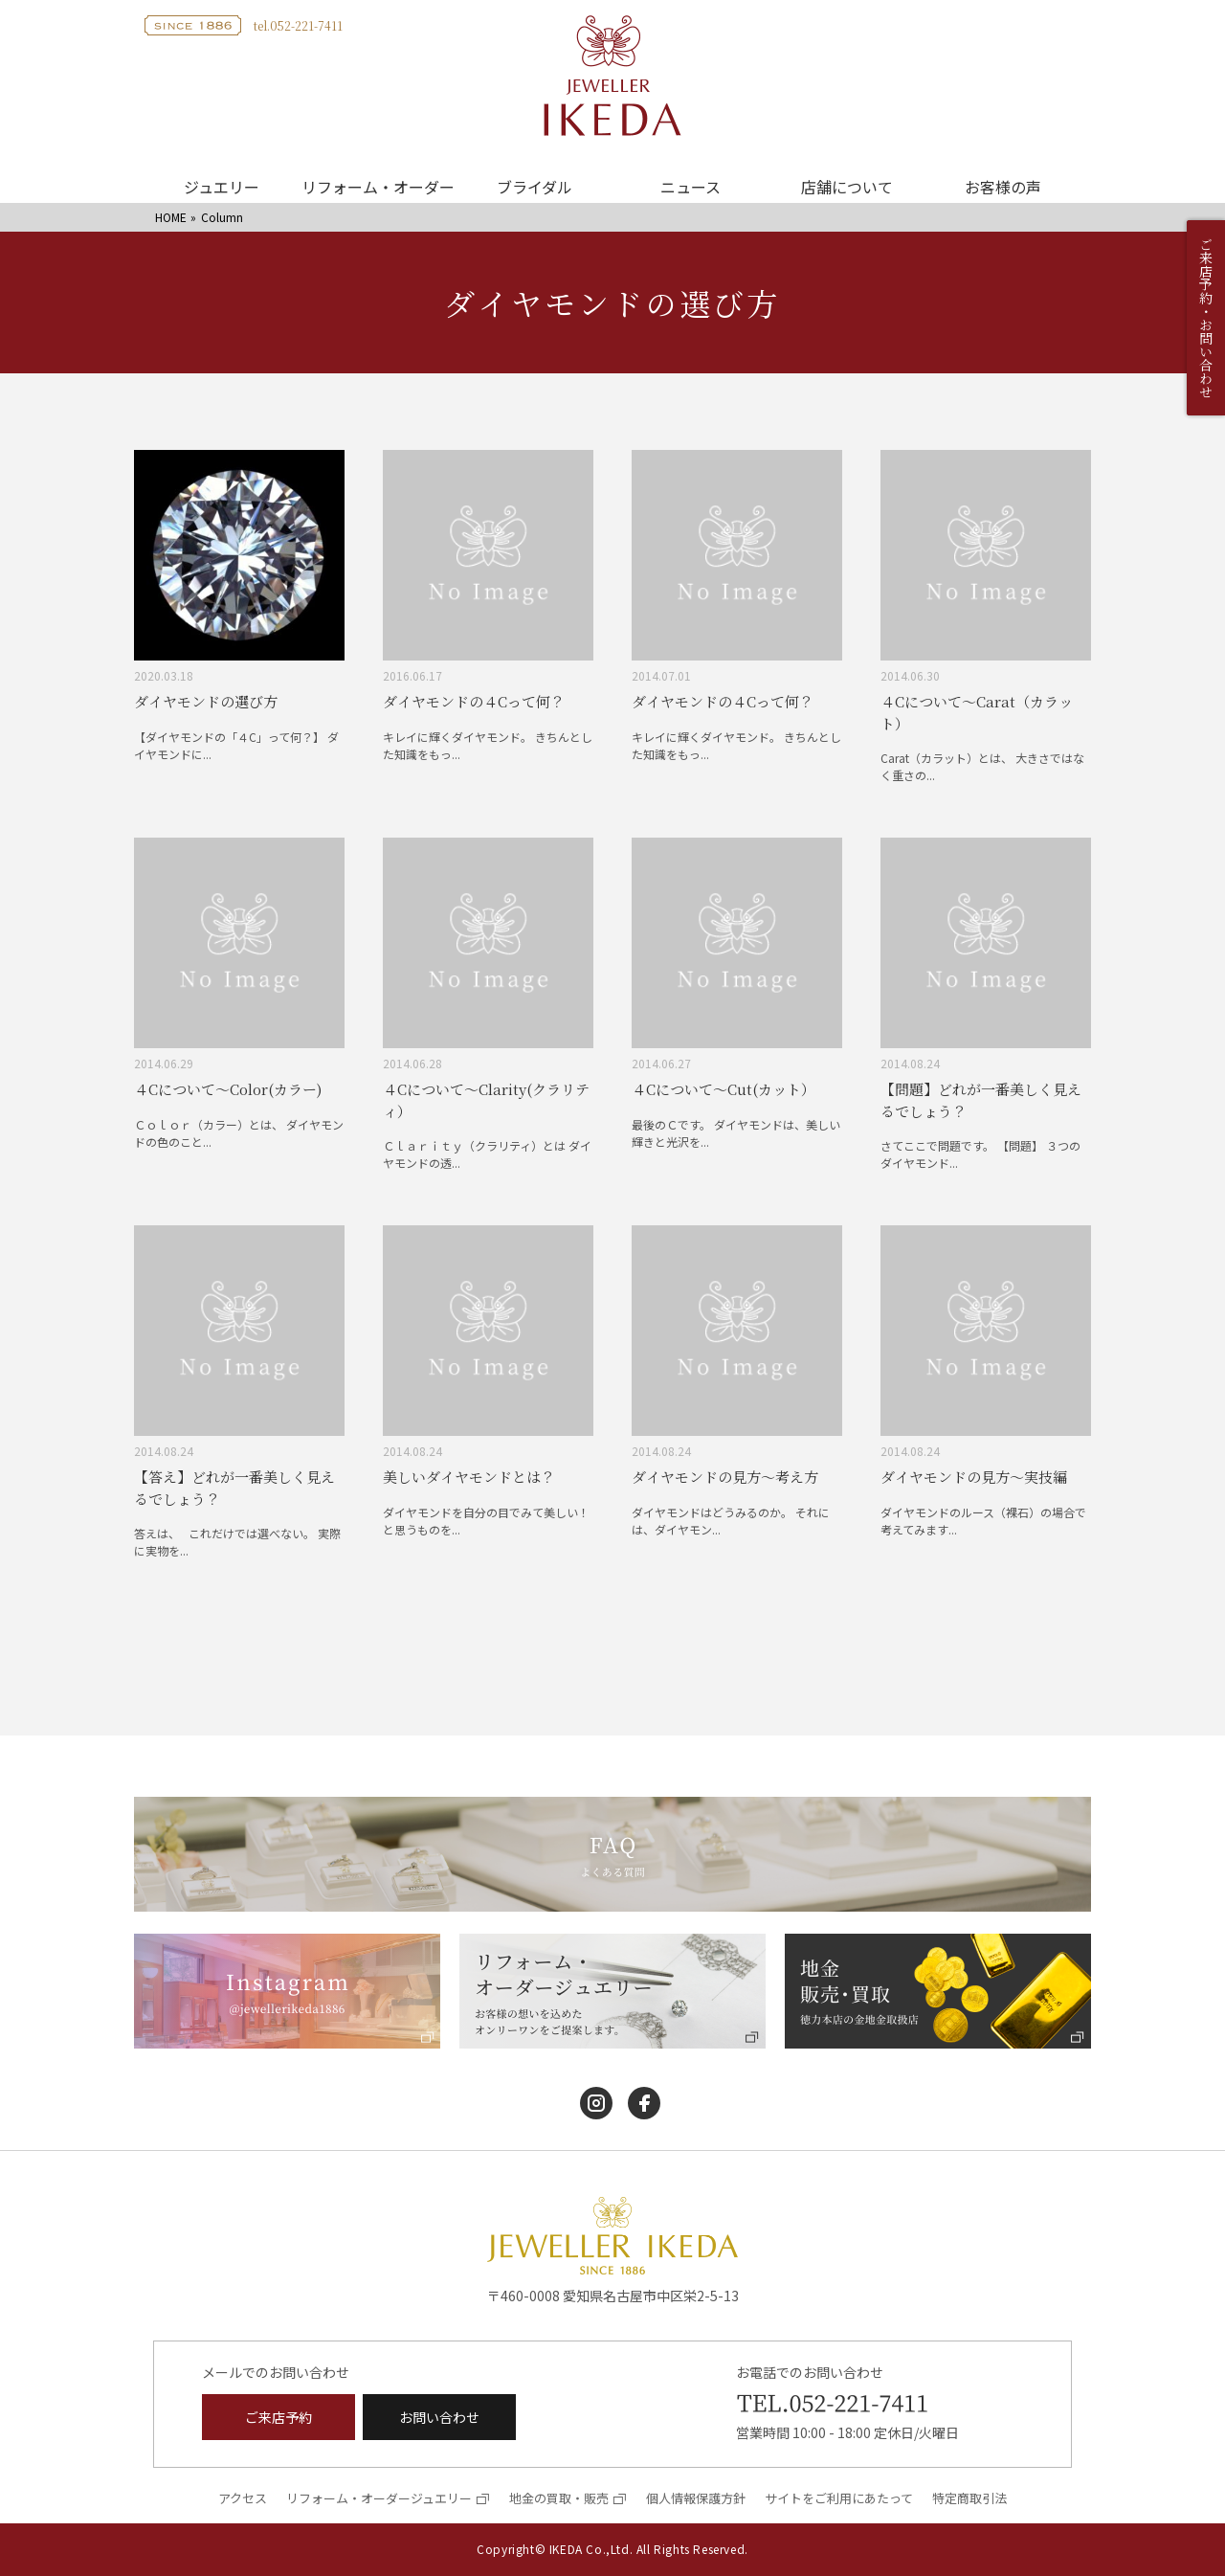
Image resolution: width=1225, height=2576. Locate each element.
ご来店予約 (278, 2417)
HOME (171, 217)
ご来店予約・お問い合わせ (1205, 317)
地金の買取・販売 (559, 2498)
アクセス (242, 2498)
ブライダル (534, 186)
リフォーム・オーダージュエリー (379, 2498)
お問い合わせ (439, 2417)
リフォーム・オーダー (378, 186)
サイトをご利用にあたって (839, 2498)
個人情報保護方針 (696, 2498)
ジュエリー (221, 186)
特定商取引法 (969, 2498)
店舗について (847, 186)
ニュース (690, 186)
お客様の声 (1003, 186)
